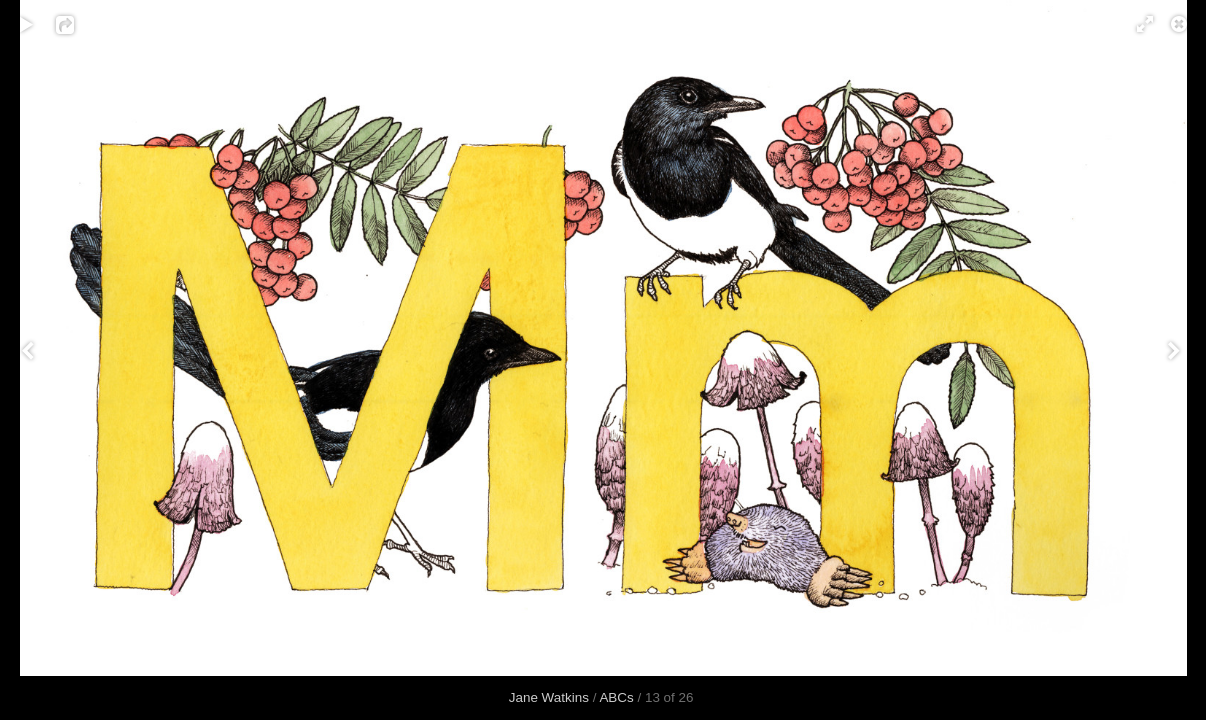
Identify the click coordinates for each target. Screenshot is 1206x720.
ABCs (616, 697)
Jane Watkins (549, 697)
